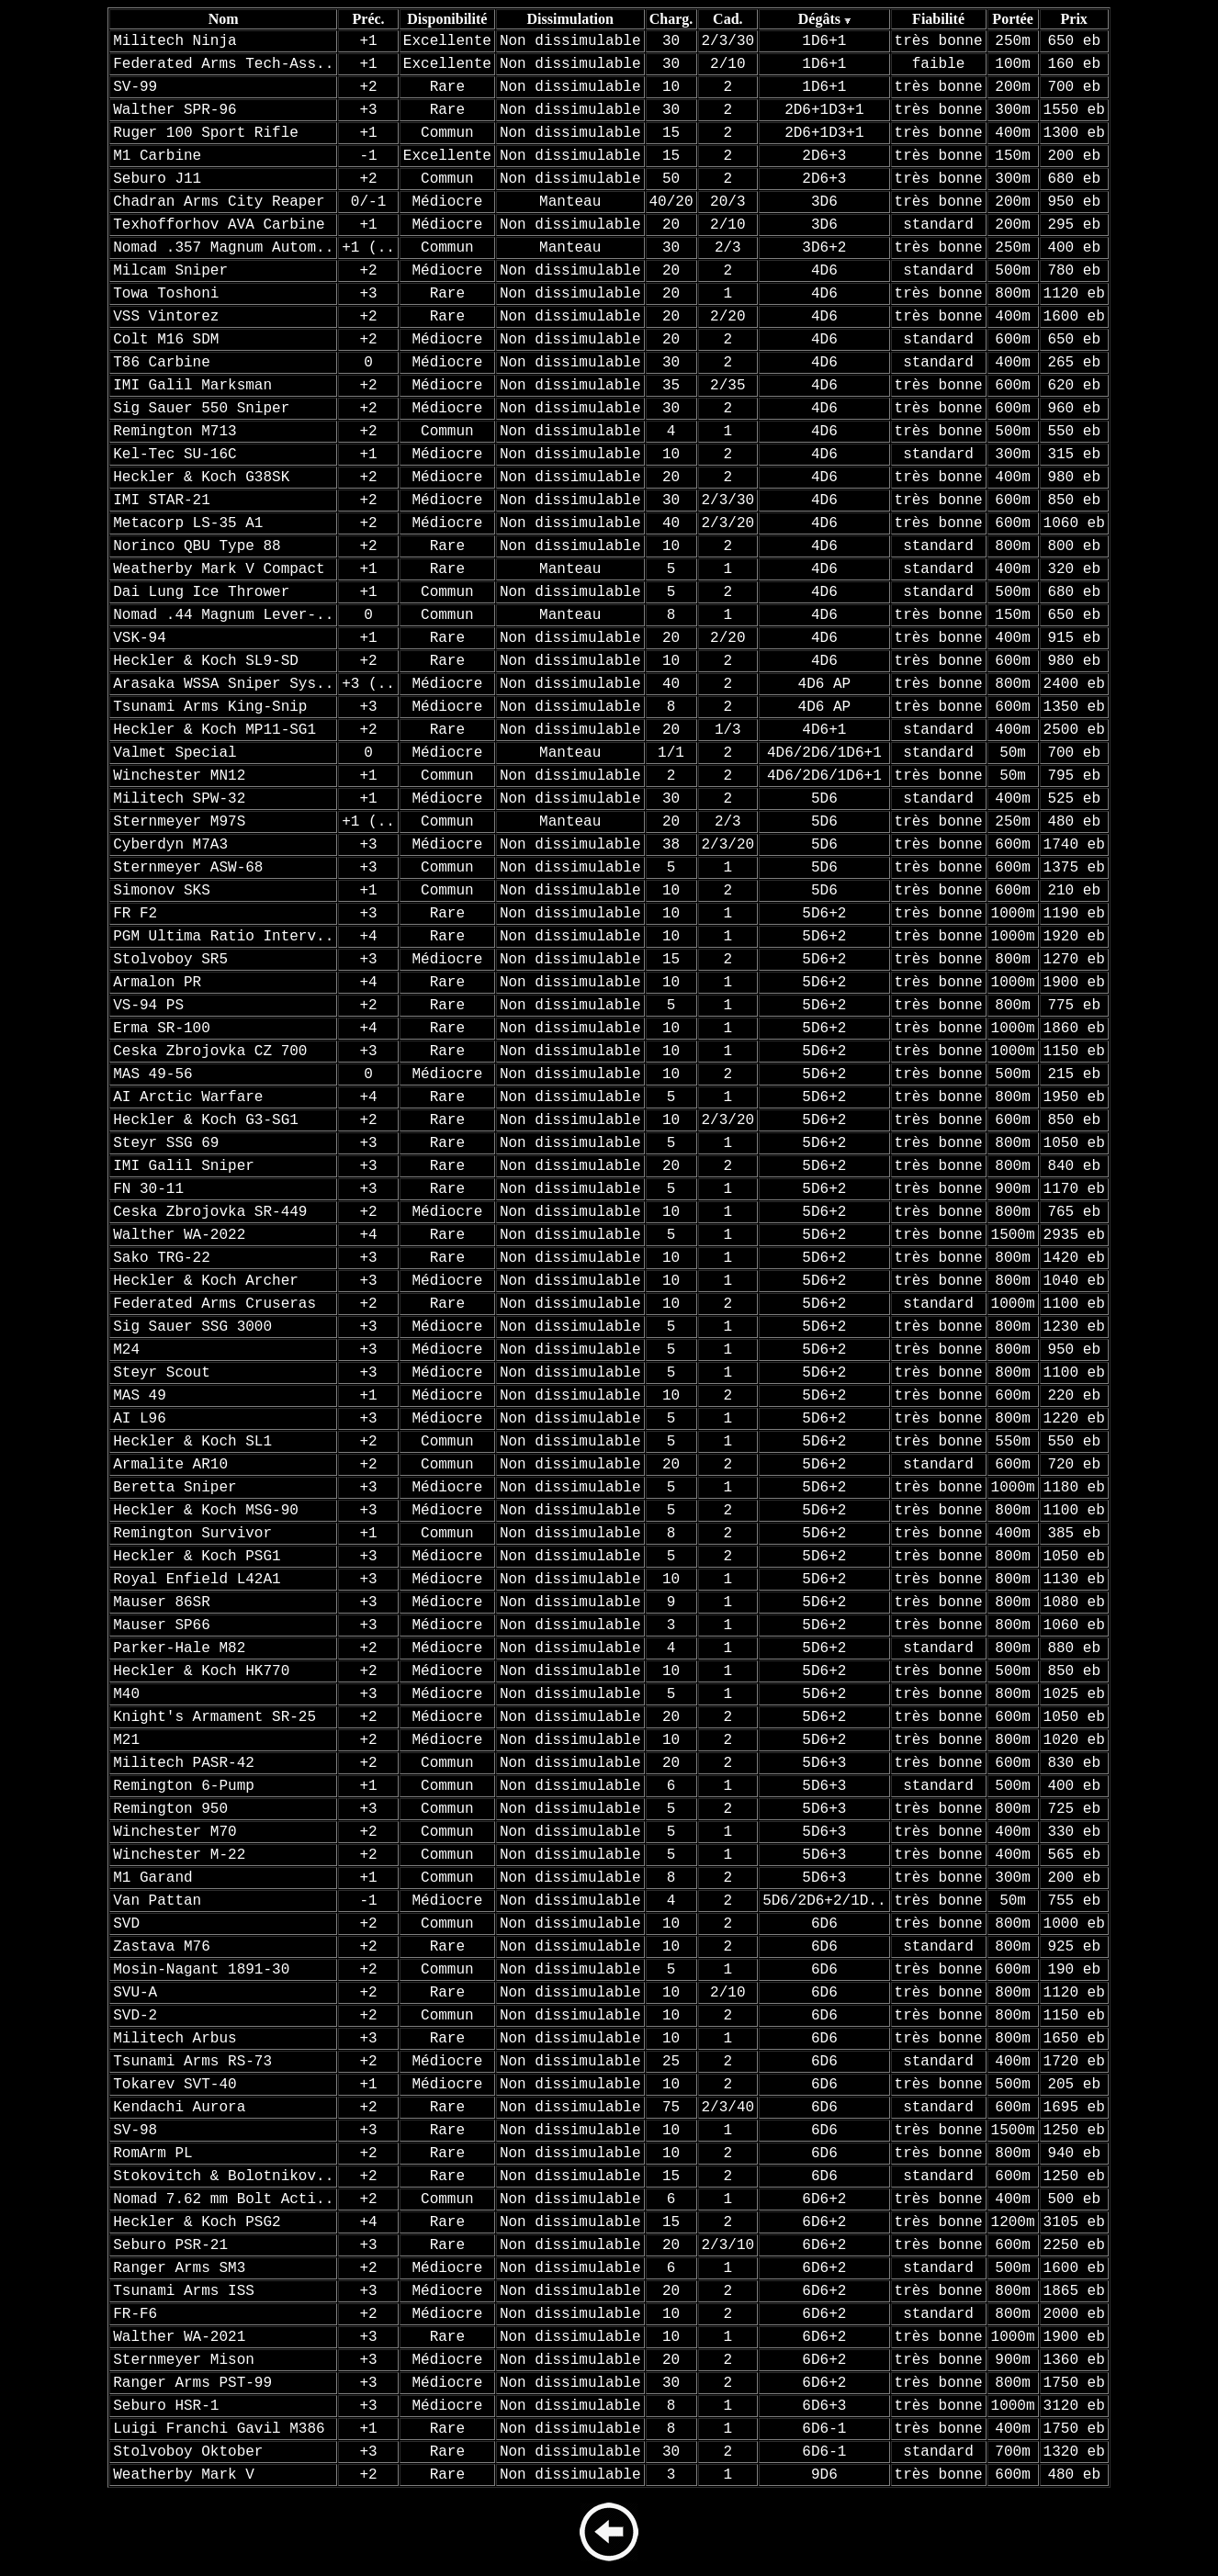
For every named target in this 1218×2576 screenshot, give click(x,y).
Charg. (671, 19)
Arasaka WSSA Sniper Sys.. (223, 684)
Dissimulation (570, 19)
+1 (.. (368, 248)
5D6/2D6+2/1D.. (823, 1901)
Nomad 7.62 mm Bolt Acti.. (223, 2199)
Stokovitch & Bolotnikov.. (223, 2176)
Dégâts (819, 19)
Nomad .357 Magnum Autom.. (223, 248)
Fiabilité (938, 19)
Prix (1074, 19)
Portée (1012, 19)
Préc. (369, 19)
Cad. (727, 19)
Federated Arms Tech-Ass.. (223, 64)
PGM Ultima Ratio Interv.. (223, 936)
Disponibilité (447, 19)
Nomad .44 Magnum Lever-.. (223, 615)
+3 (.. (368, 684)
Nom (224, 19)
